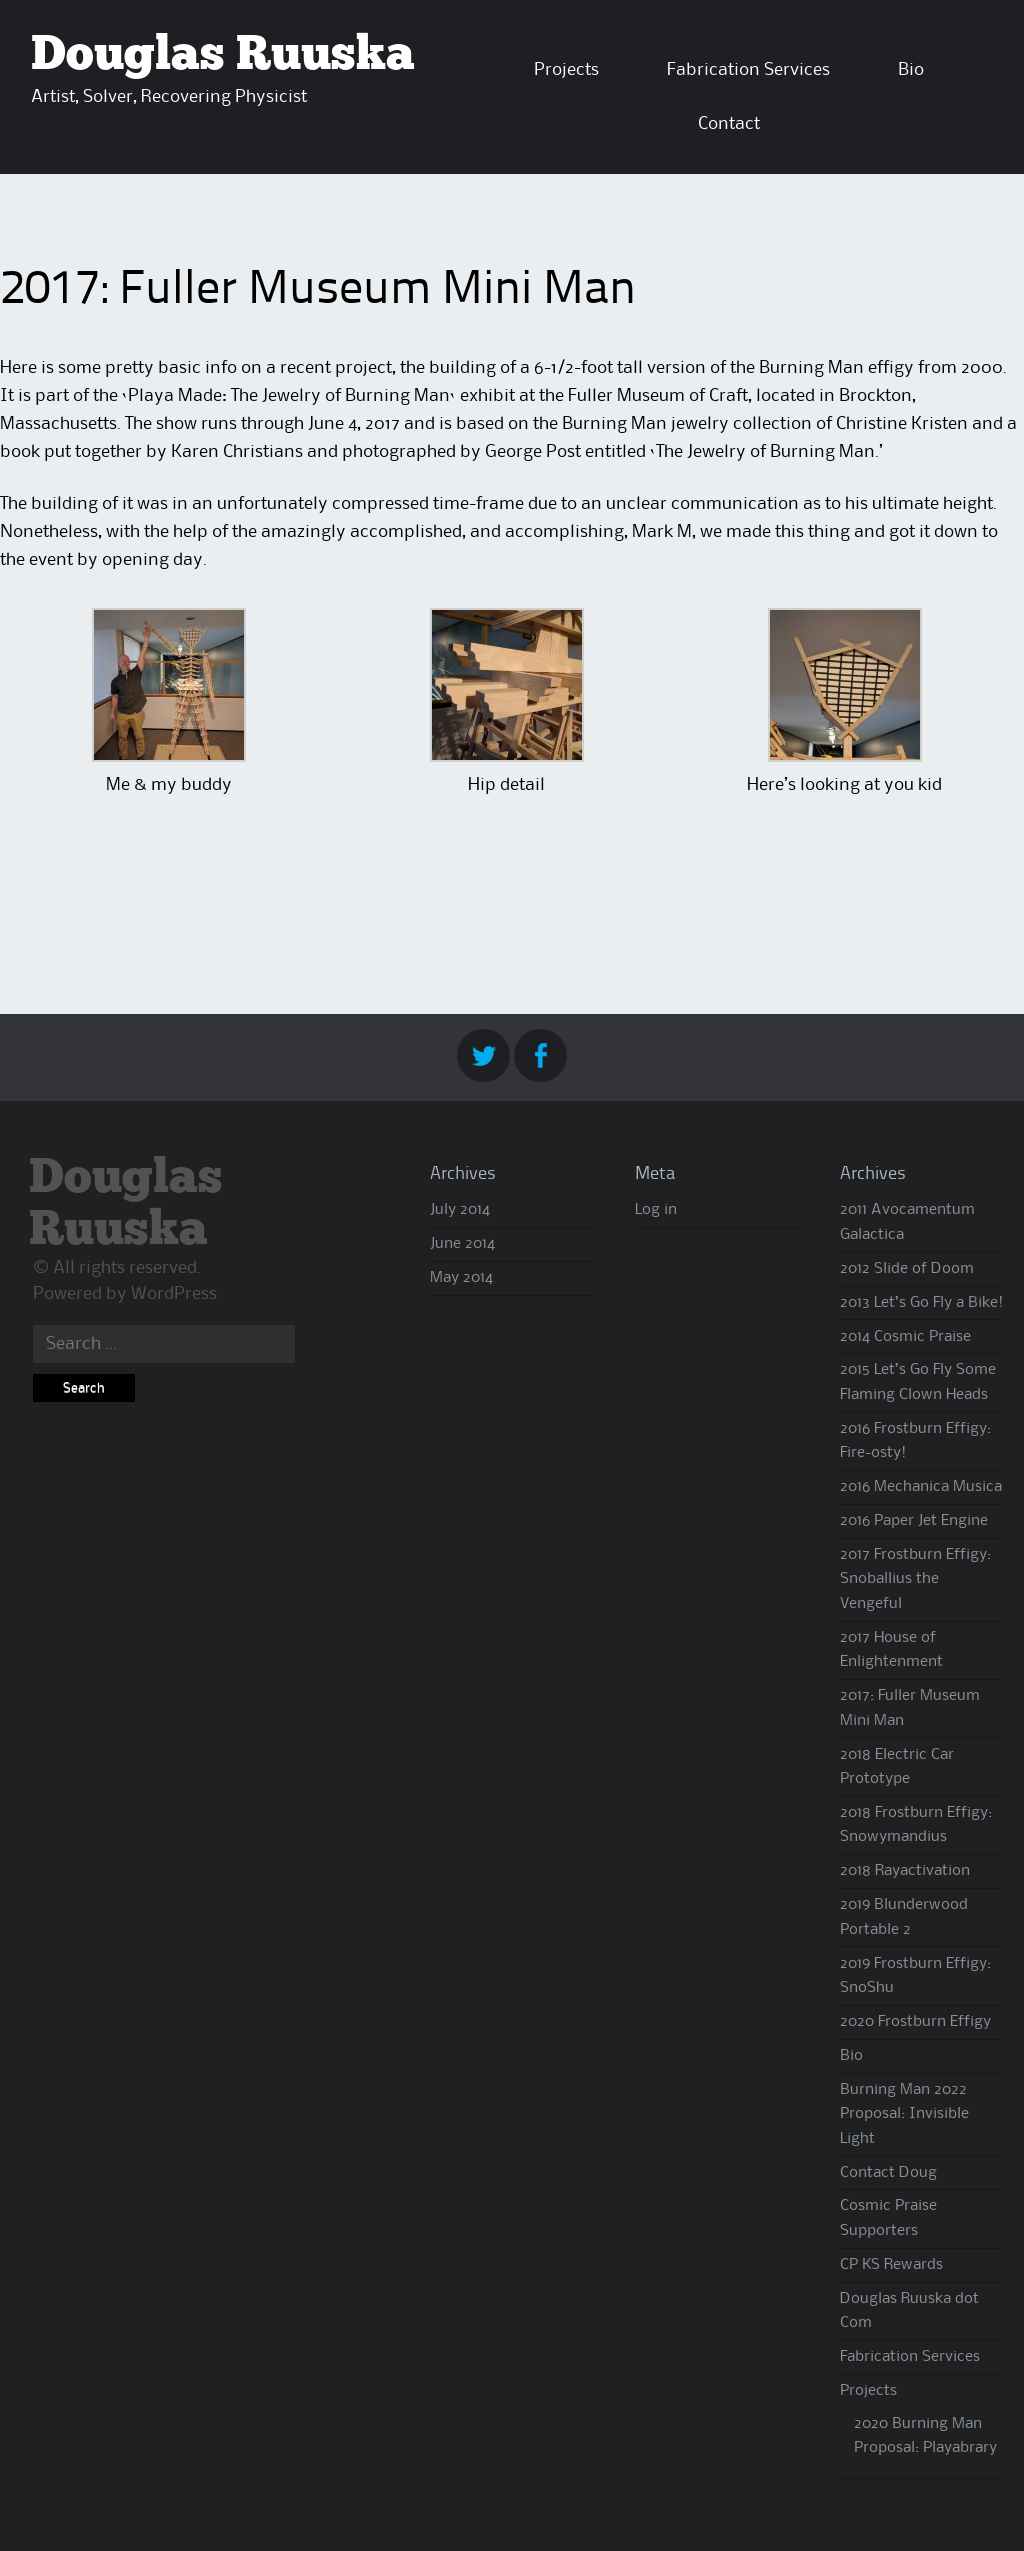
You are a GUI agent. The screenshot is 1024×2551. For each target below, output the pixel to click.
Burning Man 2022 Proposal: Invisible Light (904, 2114)
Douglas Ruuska (223, 55)
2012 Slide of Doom (907, 1269)
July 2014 (460, 1210)
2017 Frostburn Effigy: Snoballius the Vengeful (915, 1579)
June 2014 (462, 1244)
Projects (566, 70)
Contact (729, 124)
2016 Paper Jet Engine (914, 1521)
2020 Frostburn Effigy (915, 2022)
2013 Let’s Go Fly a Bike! (921, 1303)
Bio (911, 70)
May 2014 (461, 1278)
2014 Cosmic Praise (905, 1337)
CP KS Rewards (891, 2265)
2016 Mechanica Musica (921, 1487)
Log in (656, 1210)
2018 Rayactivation (905, 1871)
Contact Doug (888, 2173)
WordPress (174, 1294)
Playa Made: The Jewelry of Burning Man (289, 396)
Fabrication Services (748, 70)
